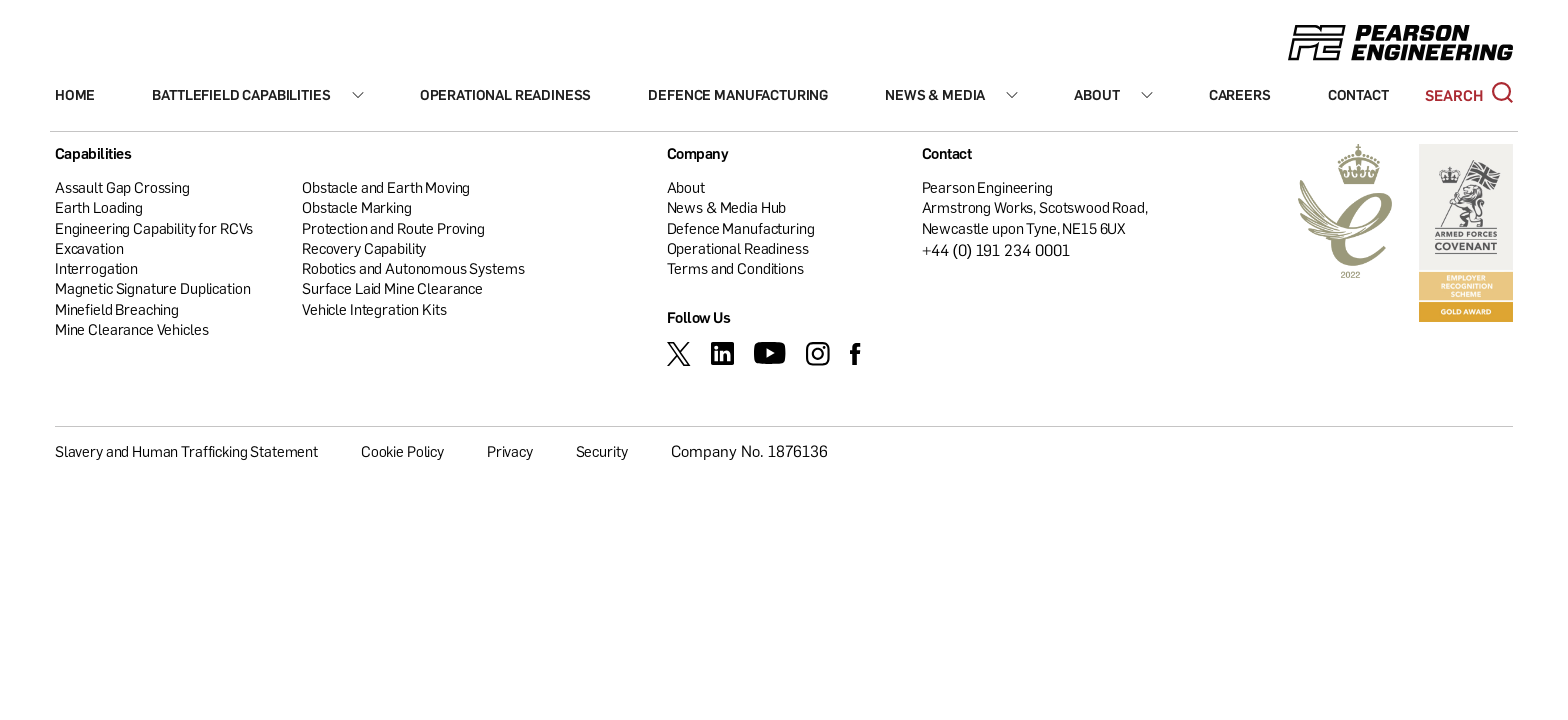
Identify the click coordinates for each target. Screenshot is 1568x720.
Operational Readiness (506, 94)
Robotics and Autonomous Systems (413, 268)
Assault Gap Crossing (122, 187)
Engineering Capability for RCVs (154, 228)
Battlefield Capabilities (241, 94)
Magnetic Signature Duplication (153, 288)
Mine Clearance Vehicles (132, 329)
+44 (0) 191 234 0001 (996, 250)
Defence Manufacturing (738, 94)
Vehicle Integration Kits (374, 309)
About (1096, 94)
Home (75, 94)
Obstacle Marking (357, 207)
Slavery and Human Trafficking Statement (186, 451)
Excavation (89, 248)
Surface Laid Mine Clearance (392, 288)
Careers (1240, 94)
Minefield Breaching (117, 309)
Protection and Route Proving (393, 228)
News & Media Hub (727, 207)
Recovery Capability (364, 248)
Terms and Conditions (735, 268)
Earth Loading (99, 207)
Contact (1358, 94)
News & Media (935, 94)
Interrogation (96, 268)
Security (602, 451)
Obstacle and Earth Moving (386, 187)
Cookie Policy (402, 451)
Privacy (510, 451)
